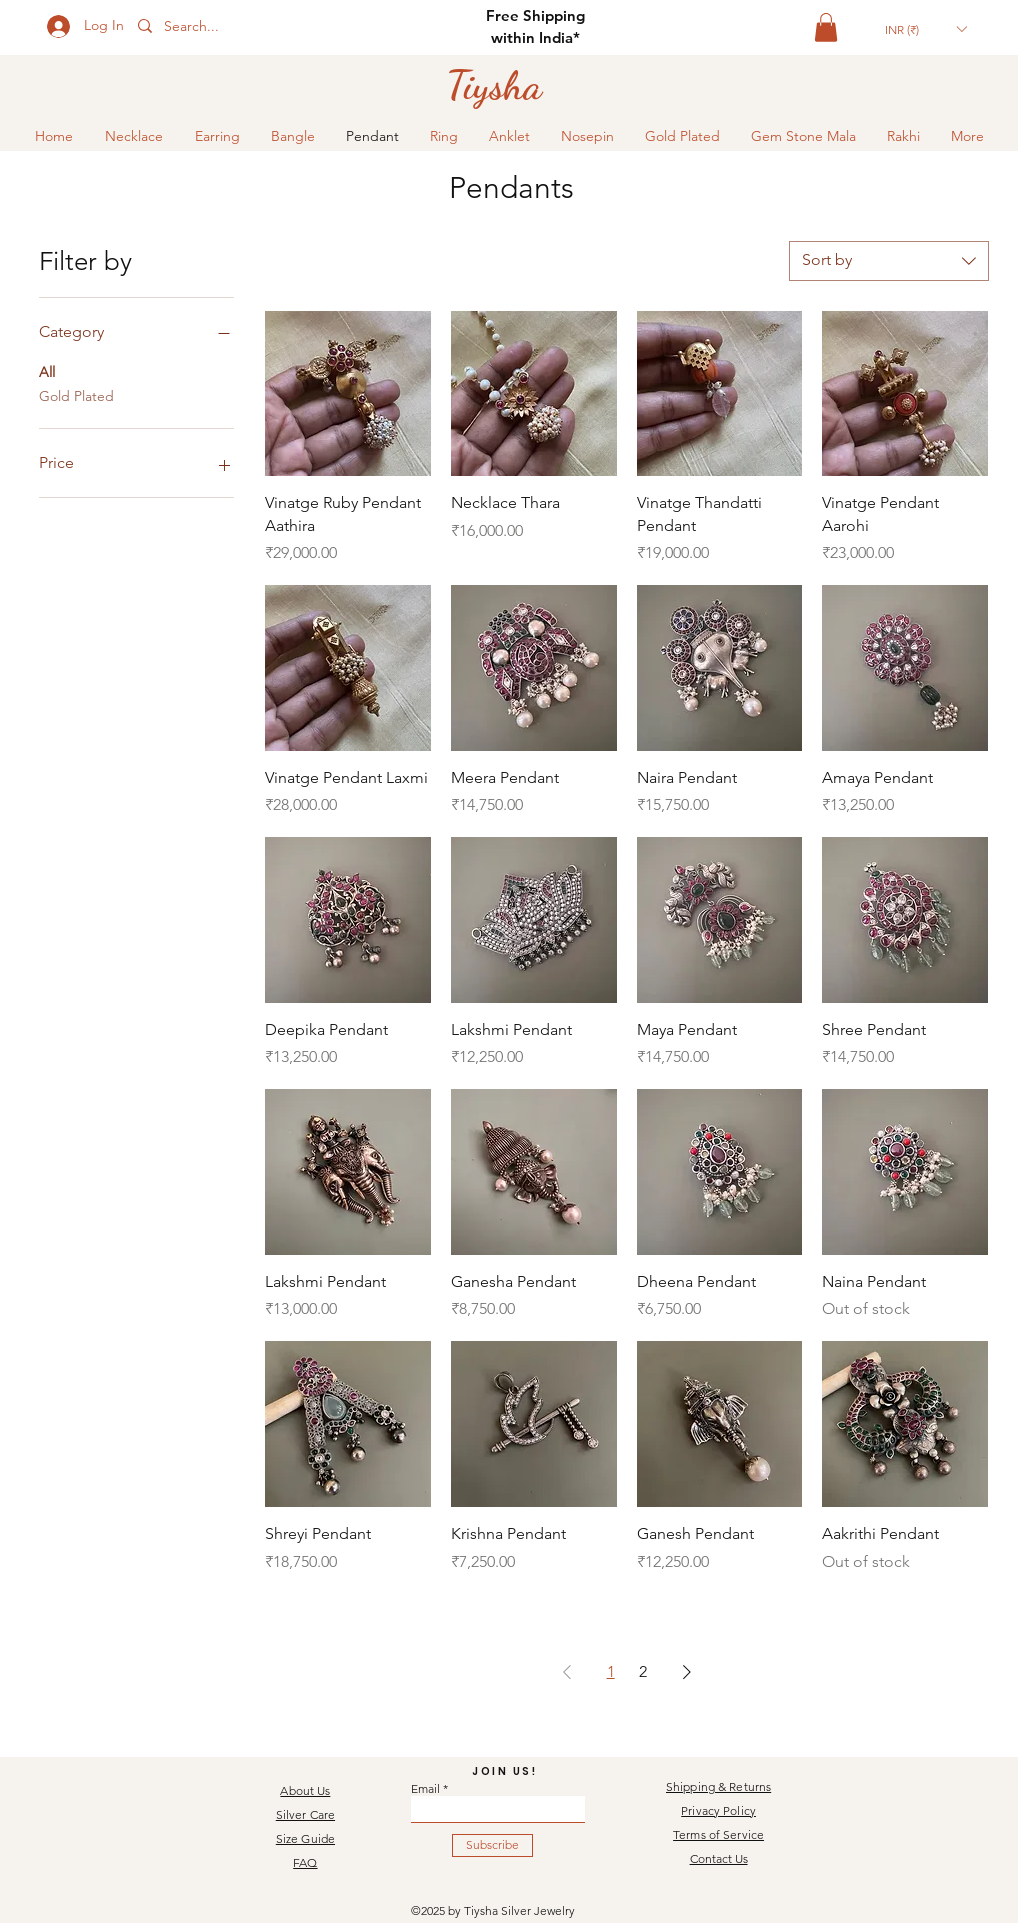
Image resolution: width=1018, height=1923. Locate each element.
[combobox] (889, 261)
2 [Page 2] (643, 1671)
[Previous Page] (567, 1672)
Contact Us (719, 1858)
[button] (826, 27)
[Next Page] (687, 1672)
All (47, 371)
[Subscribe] (492, 1845)
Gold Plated (76, 395)
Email (425, 1789)
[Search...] (224, 27)
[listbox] (925, 29)
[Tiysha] (494, 85)
